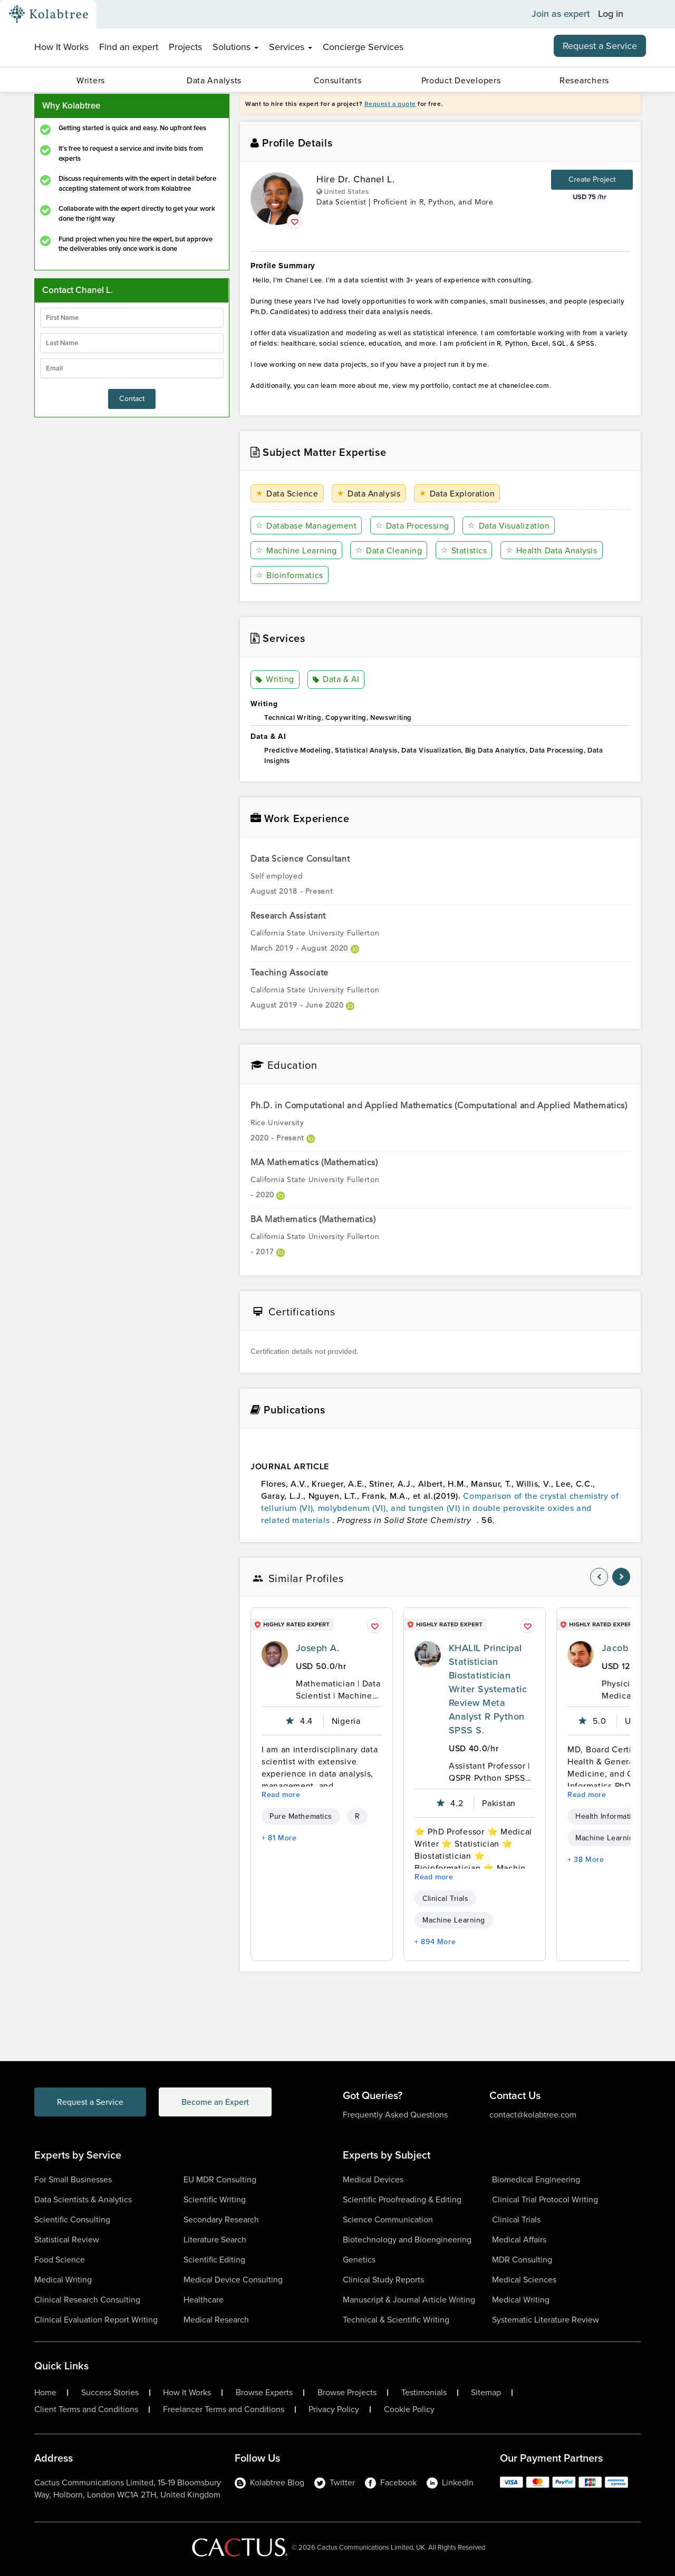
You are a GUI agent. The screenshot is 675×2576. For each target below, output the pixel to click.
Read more (281, 1794)
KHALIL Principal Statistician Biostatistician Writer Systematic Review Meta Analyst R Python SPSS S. (488, 1689)
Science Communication (388, 2219)
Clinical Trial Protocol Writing (545, 2199)
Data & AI (336, 680)
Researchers (584, 80)
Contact (131, 398)
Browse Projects (347, 2392)
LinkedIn (450, 2482)
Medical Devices (373, 2179)
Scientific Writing (215, 2199)
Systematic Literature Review (545, 2320)
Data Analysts (214, 80)
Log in (610, 14)
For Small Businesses (73, 2179)
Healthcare (204, 2300)
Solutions (235, 47)
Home (45, 2392)
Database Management (306, 526)
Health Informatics (607, 1816)
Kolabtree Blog (269, 2482)
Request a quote (390, 104)
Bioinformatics (289, 575)
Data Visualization (509, 526)
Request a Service (600, 46)
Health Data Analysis (551, 550)
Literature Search (215, 2239)
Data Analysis (369, 493)
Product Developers (461, 80)
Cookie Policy (409, 2409)
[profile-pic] (275, 1654)
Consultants (338, 80)
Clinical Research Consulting (87, 2300)
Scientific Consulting (72, 2219)
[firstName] (132, 318)
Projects (185, 47)
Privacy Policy (333, 2409)
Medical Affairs (519, 2239)
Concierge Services (363, 47)
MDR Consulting (522, 2259)
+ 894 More (435, 1941)
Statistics (463, 550)
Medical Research (216, 2320)
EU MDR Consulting (220, 2179)
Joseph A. (317, 1648)
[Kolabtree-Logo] (48, 14)
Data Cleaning (388, 550)
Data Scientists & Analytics (83, 2199)
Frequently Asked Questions (395, 2115)
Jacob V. (620, 1648)
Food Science (59, 2259)
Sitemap (486, 2392)
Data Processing (412, 526)
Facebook (391, 2482)
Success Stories (110, 2392)
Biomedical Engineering (536, 2179)
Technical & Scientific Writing (396, 2320)
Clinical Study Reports (383, 2279)
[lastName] (132, 343)
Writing (275, 680)
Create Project (591, 179)
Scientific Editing (214, 2259)
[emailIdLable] (132, 368)
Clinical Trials (445, 1898)
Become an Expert (221, 2102)
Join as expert (561, 14)
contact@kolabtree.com (532, 2115)
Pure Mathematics (300, 1816)
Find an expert (128, 47)
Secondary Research (221, 2219)
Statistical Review (66, 2239)
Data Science (287, 493)
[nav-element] (599, 1577)
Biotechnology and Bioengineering (407, 2239)
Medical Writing (63, 2279)
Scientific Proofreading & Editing (402, 2199)
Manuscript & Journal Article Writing (409, 2300)
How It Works (61, 47)
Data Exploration (457, 493)
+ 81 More (279, 1837)
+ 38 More (585, 1859)
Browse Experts (264, 2392)
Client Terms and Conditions (86, 2409)
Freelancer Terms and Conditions (223, 2409)
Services (290, 47)
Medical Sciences (524, 2279)
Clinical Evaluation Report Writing (96, 2320)
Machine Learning (296, 550)
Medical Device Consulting (233, 2279)
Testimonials (424, 2392)
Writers (90, 80)
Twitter (334, 2482)
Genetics (359, 2259)
